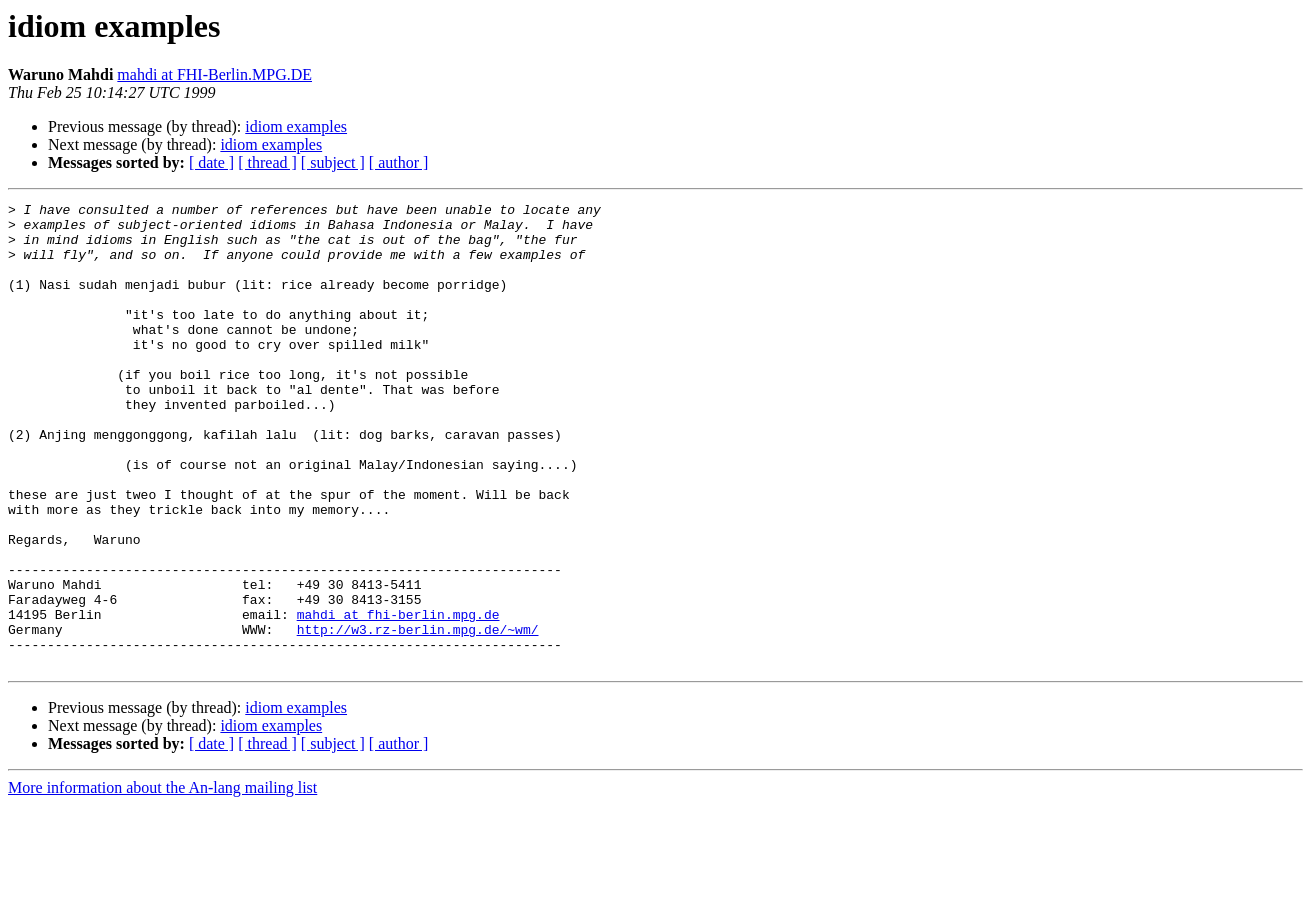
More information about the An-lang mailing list (162, 880)
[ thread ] (267, 162)
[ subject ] (333, 162)
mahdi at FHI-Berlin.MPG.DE (214, 74)
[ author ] (399, 162)
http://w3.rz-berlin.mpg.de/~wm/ (418, 716)
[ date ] (211, 162)
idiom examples (296, 126)
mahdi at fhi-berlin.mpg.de (398, 698)
